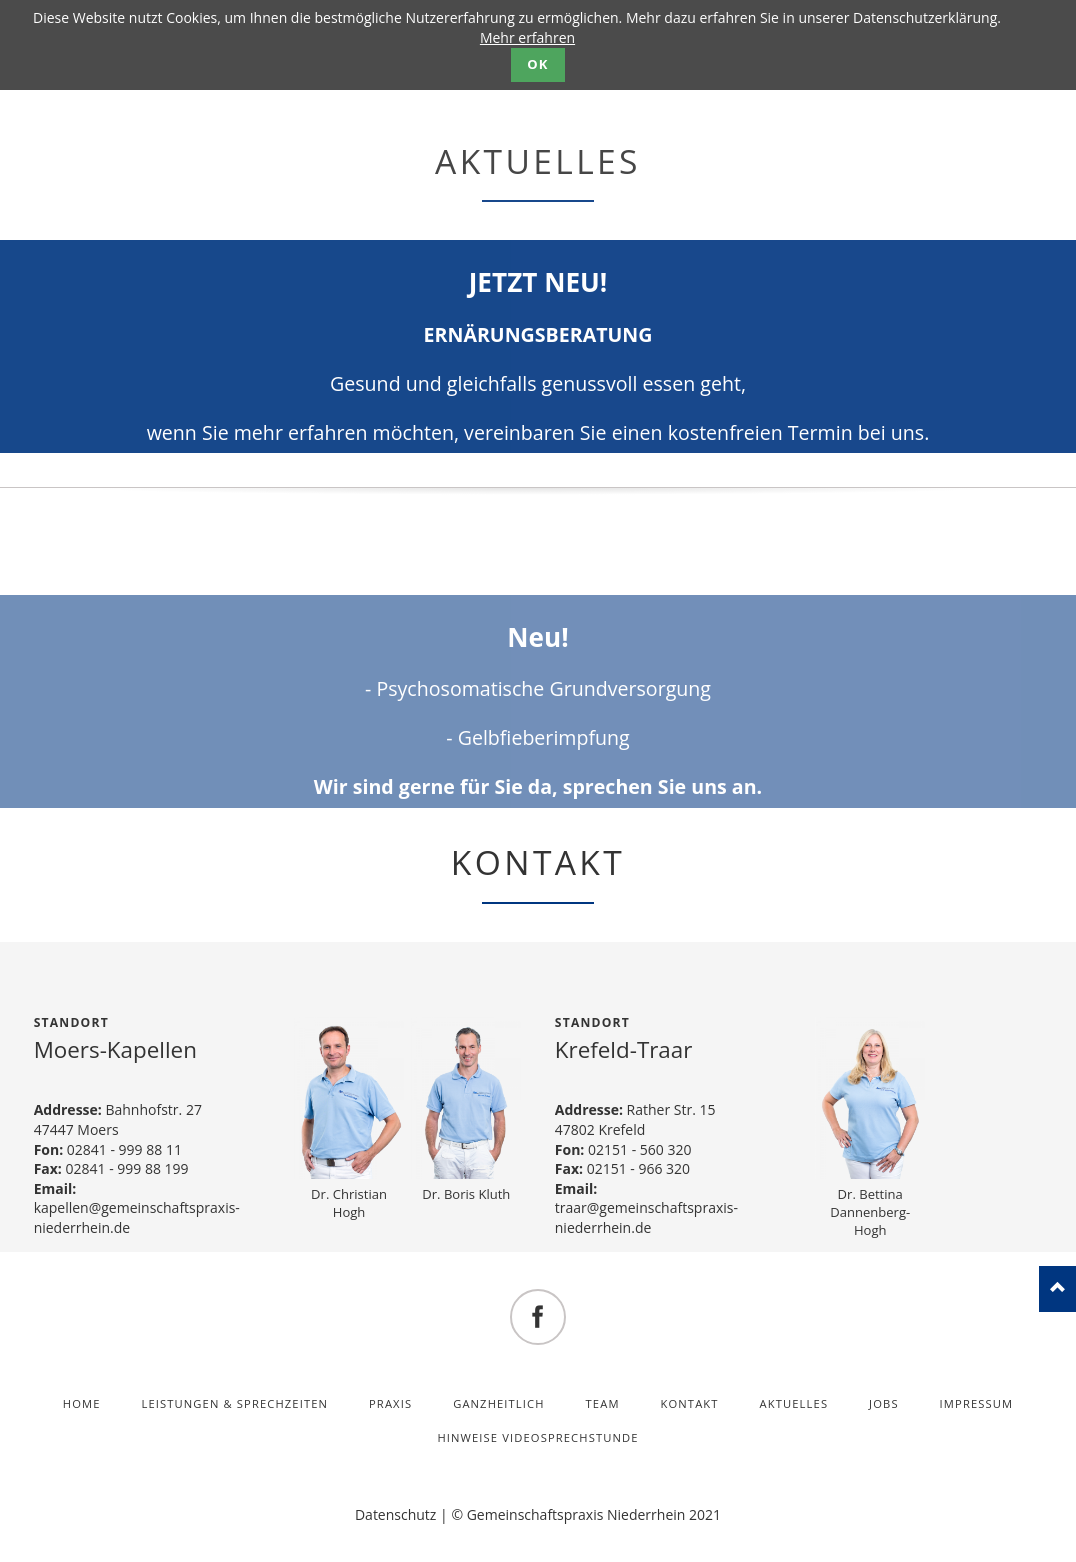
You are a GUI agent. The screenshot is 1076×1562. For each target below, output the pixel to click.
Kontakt (690, 1403)
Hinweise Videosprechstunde (537, 1437)
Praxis (390, 1403)
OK (538, 64)
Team (603, 1403)
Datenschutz (395, 1514)
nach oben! (1057, 1289)
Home (82, 1403)
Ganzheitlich (499, 1403)
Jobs (884, 1403)
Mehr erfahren (527, 37)
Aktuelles (794, 1403)
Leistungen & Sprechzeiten (234, 1403)
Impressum (977, 1403)
